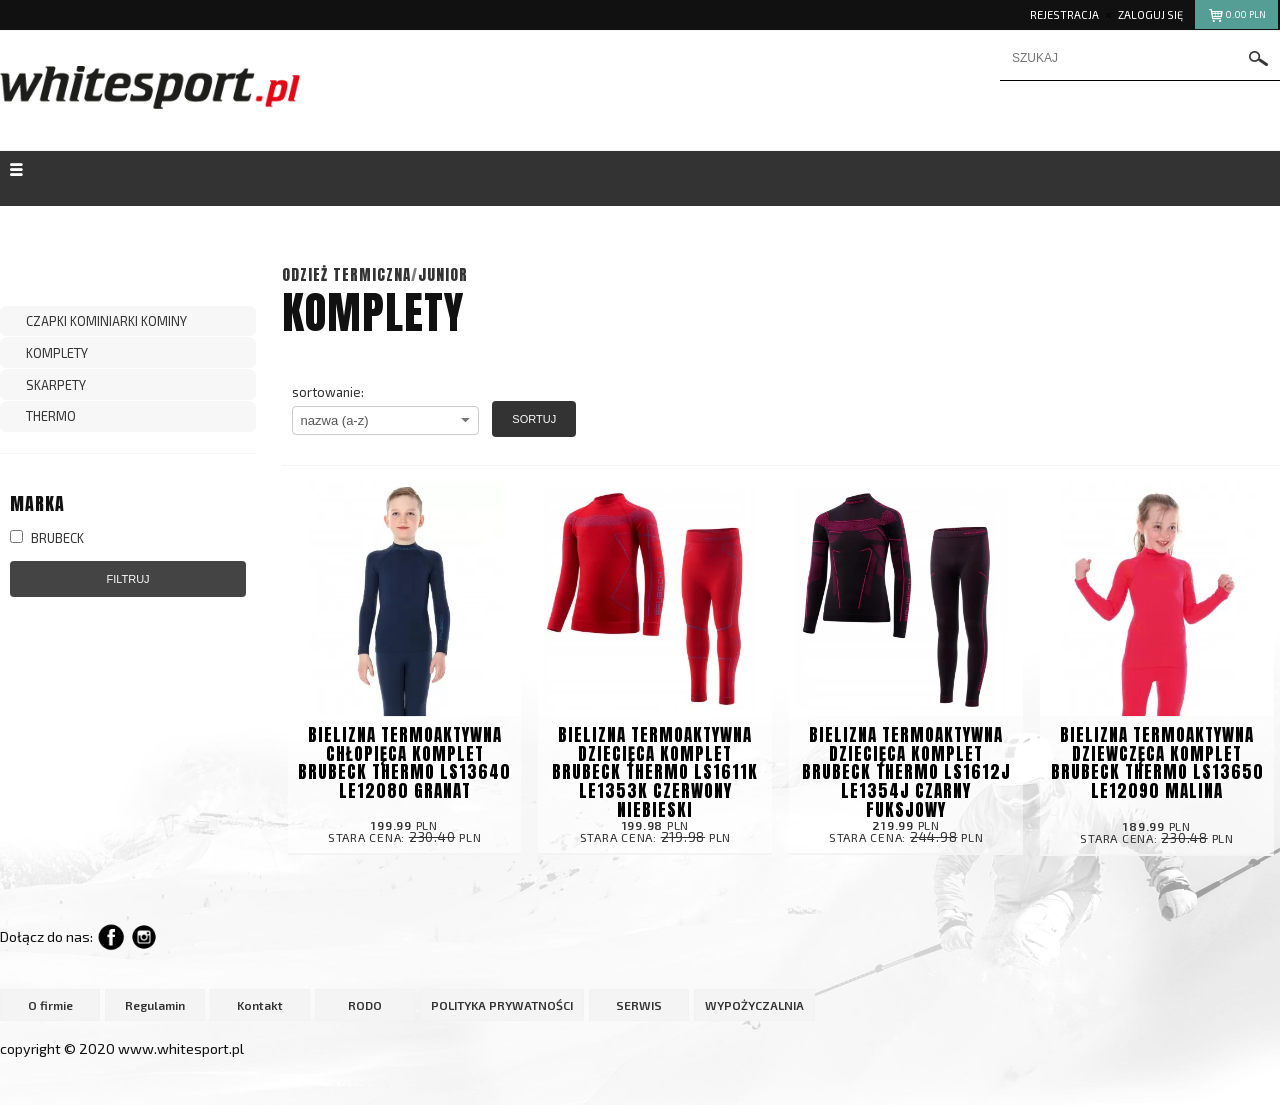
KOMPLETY (57, 353)
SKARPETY (56, 385)
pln (1236, 17)
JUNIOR (443, 274)
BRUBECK (47, 538)
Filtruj (127, 579)
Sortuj (534, 419)
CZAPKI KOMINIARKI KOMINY (106, 321)
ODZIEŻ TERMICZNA (346, 274)
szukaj (1259, 58)
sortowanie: (328, 392)
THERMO (51, 416)
